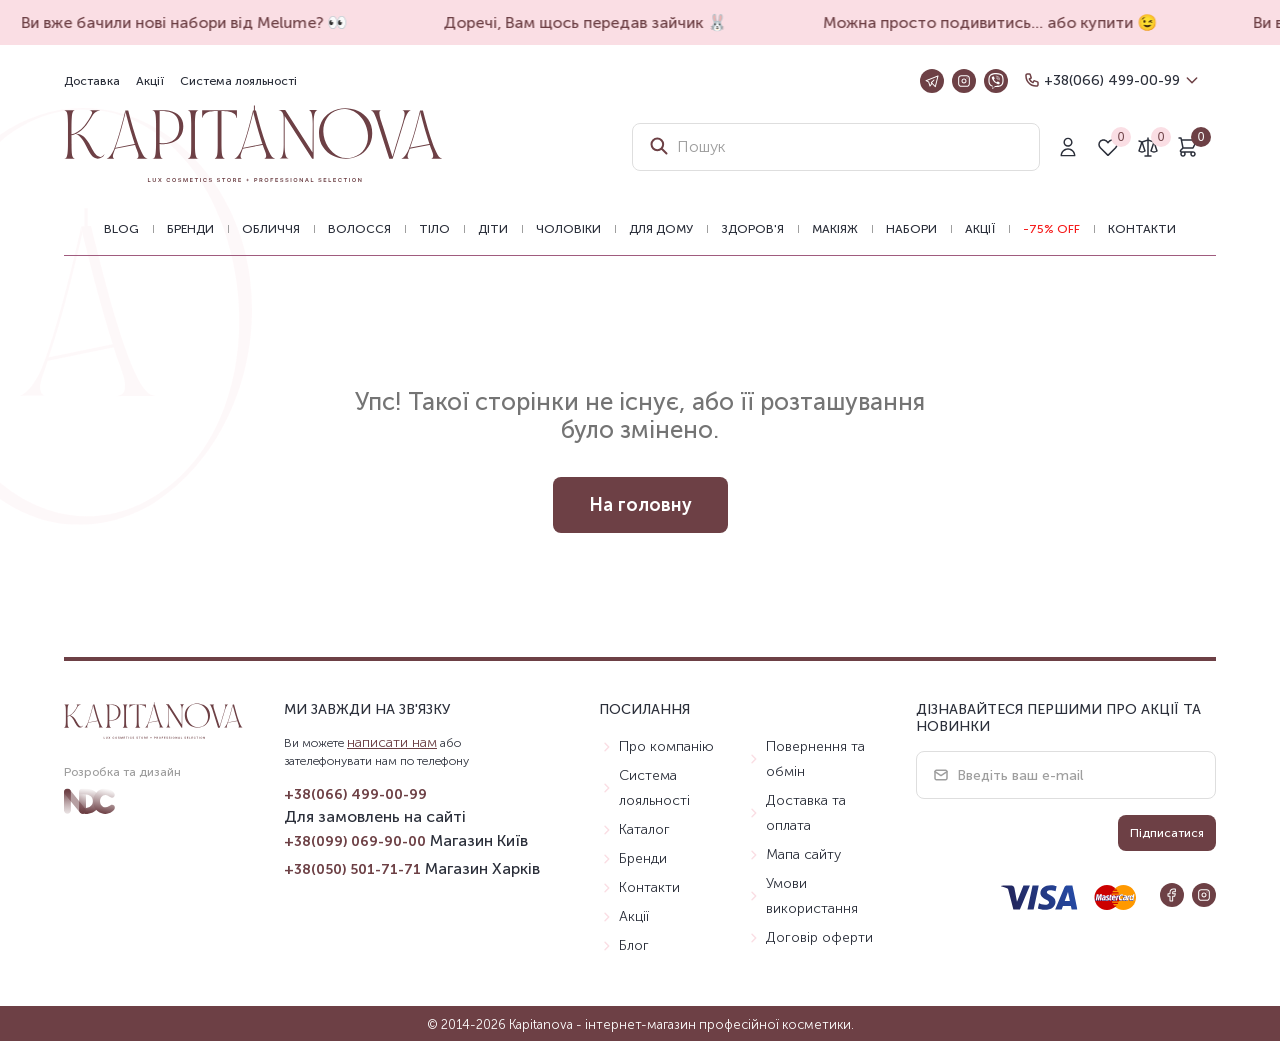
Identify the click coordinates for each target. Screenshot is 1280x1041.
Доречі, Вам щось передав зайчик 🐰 (593, 22)
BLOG (121, 229)
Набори (911, 229)
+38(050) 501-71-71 (352, 869)
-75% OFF (1051, 229)
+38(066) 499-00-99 (1112, 80)
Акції (150, 81)
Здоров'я (752, 229)
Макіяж (835, 229)
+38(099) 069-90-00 (355, 841)
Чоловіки (568, 229)
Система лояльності (238, 81)
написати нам (392, 742)
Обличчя (271, 229)
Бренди (190, 229)
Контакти (1142, 229)
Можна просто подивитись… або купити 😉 (998, 22)
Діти (493, 229)
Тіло (434, 229)
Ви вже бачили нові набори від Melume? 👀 (192, 22)
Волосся (359, 229)
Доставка (92, 81)
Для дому (661, 229)
